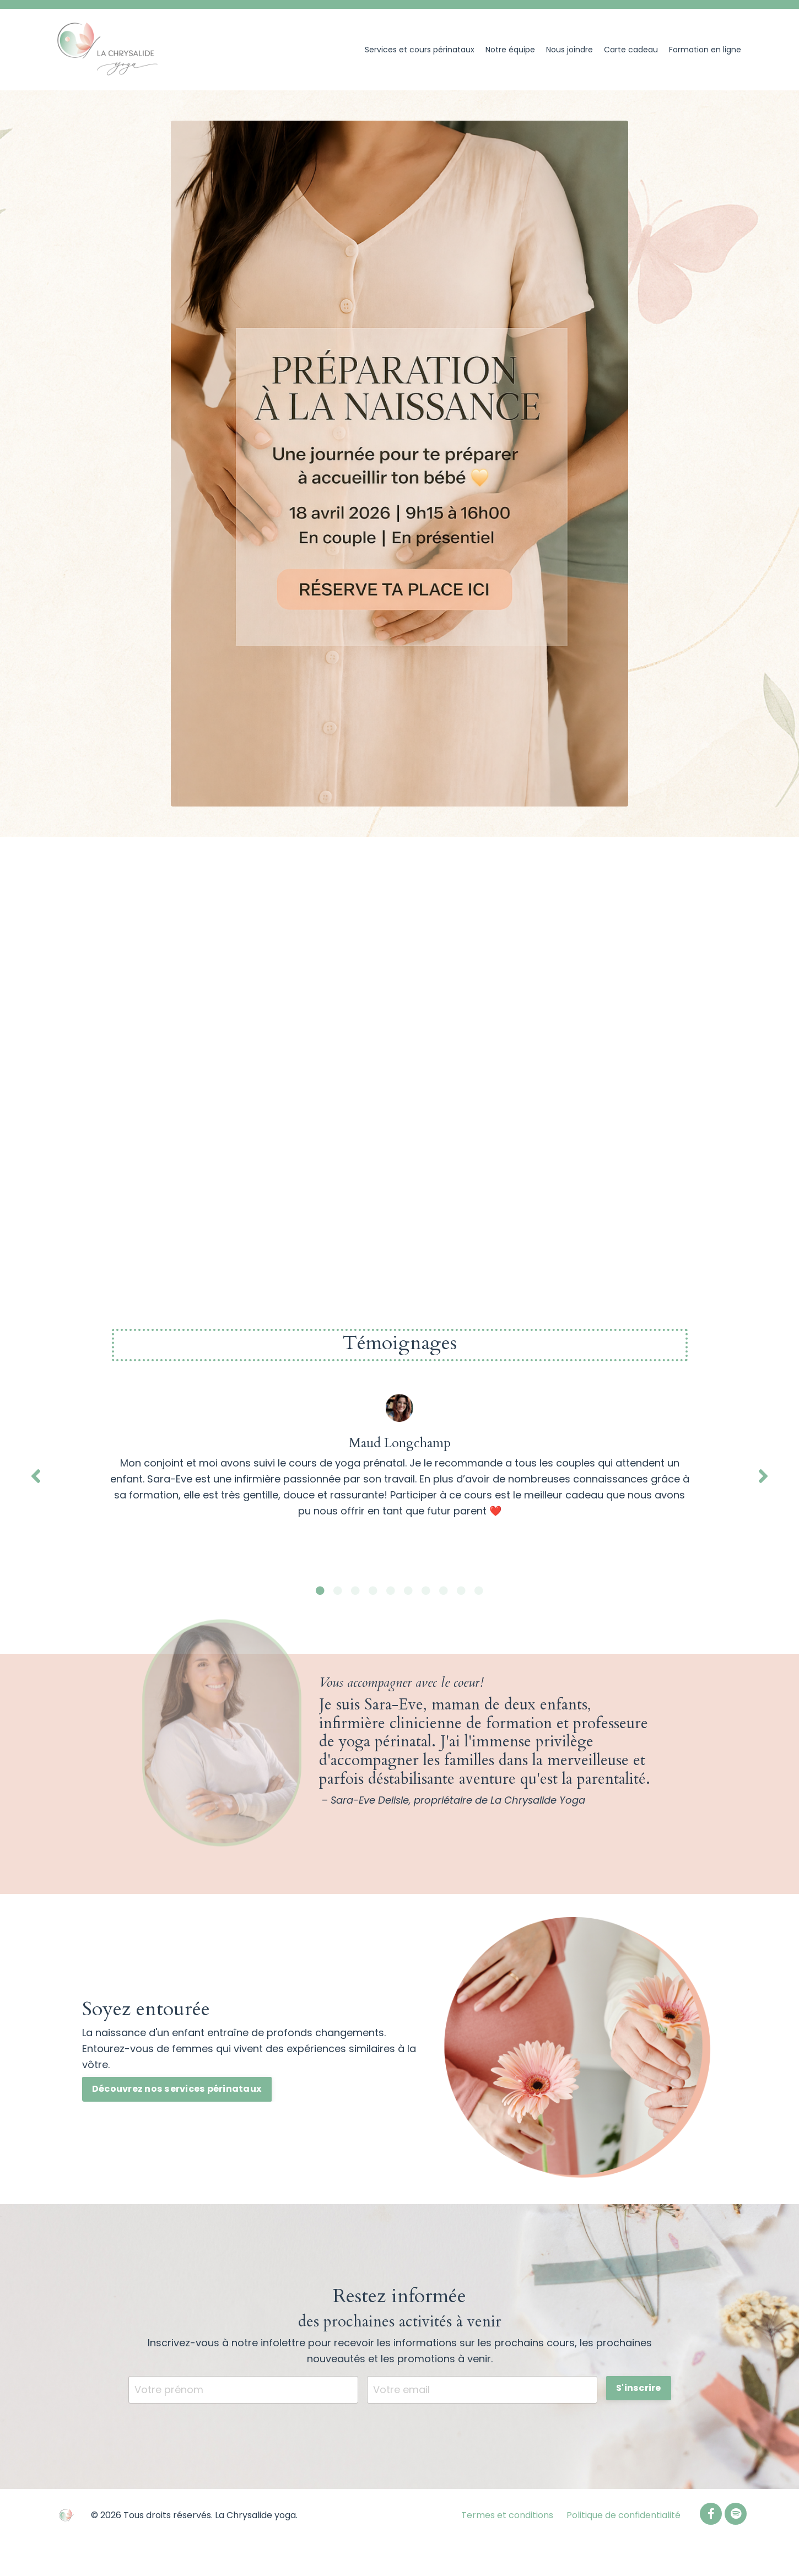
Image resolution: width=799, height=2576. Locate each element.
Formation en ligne (705, 49)
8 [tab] (443, 1590)
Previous (35, 1476)
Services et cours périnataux (419, 49)
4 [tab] (373, 1590)
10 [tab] (478, 1590)
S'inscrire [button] (638, 2388)
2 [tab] (337, 1590)
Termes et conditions (507, 2515)
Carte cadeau (631, 49)
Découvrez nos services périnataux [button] (177, 2088)
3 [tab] (355, 1590)
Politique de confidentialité (623, 2515)
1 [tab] (320, 1590)
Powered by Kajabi (712, 2547)
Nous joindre (569, 49)
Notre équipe (510, 49)
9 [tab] (461, 1590)
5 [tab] (390, 1590)
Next (763, 1476)
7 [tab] (425, 1590)
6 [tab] (408, 1590)
